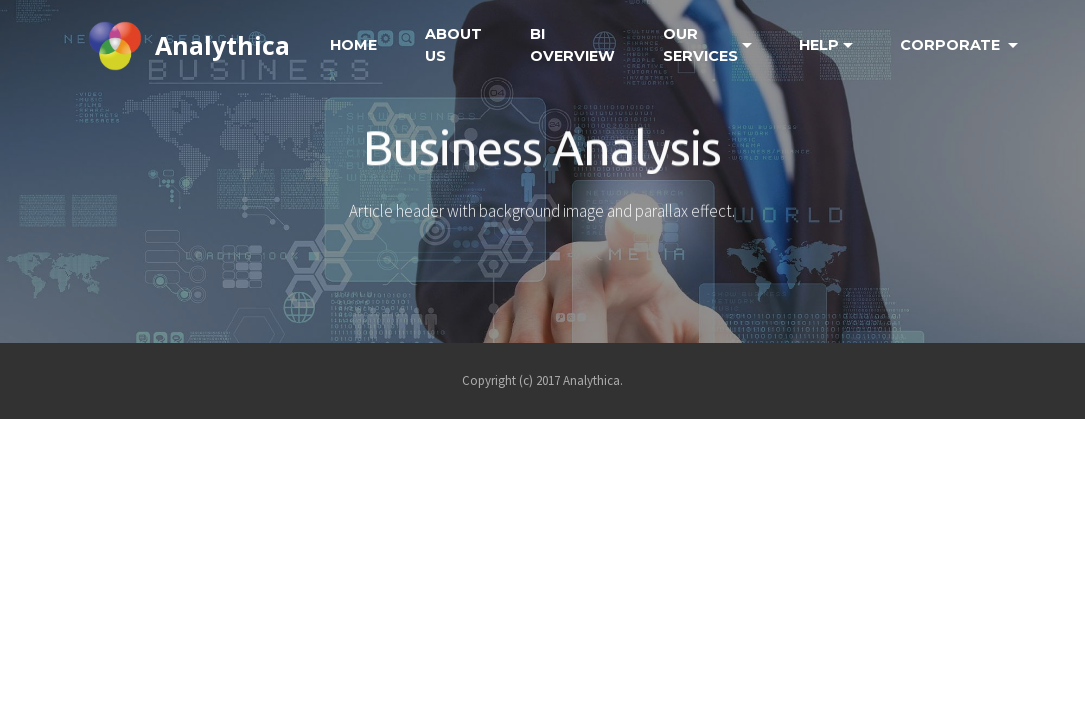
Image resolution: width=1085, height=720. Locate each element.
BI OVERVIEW (572, 45)
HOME (353, 45)
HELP (819, 45)
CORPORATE (952, 45)
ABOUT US (453, 45)
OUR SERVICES (700, 45)
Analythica (222, 45)
